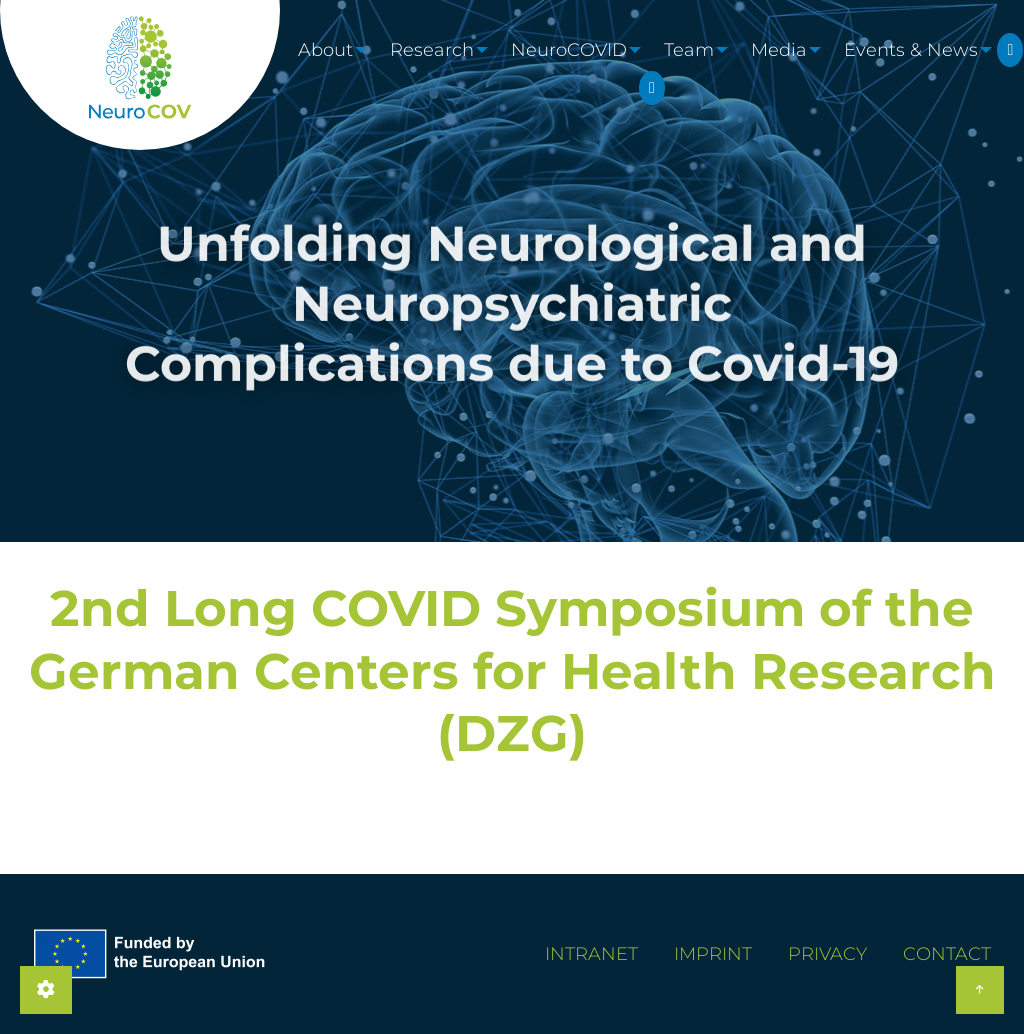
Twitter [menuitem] (524, 125)
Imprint (713, 954)
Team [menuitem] (698, 69)
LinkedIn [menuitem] (780, 125)
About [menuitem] (321, 69)
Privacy (827, 954)
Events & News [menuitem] (928, 69)
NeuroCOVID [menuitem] (573, 69)
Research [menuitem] (432, 69)
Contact (947, 954)
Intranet (591, 954)
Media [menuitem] (792, 69)
